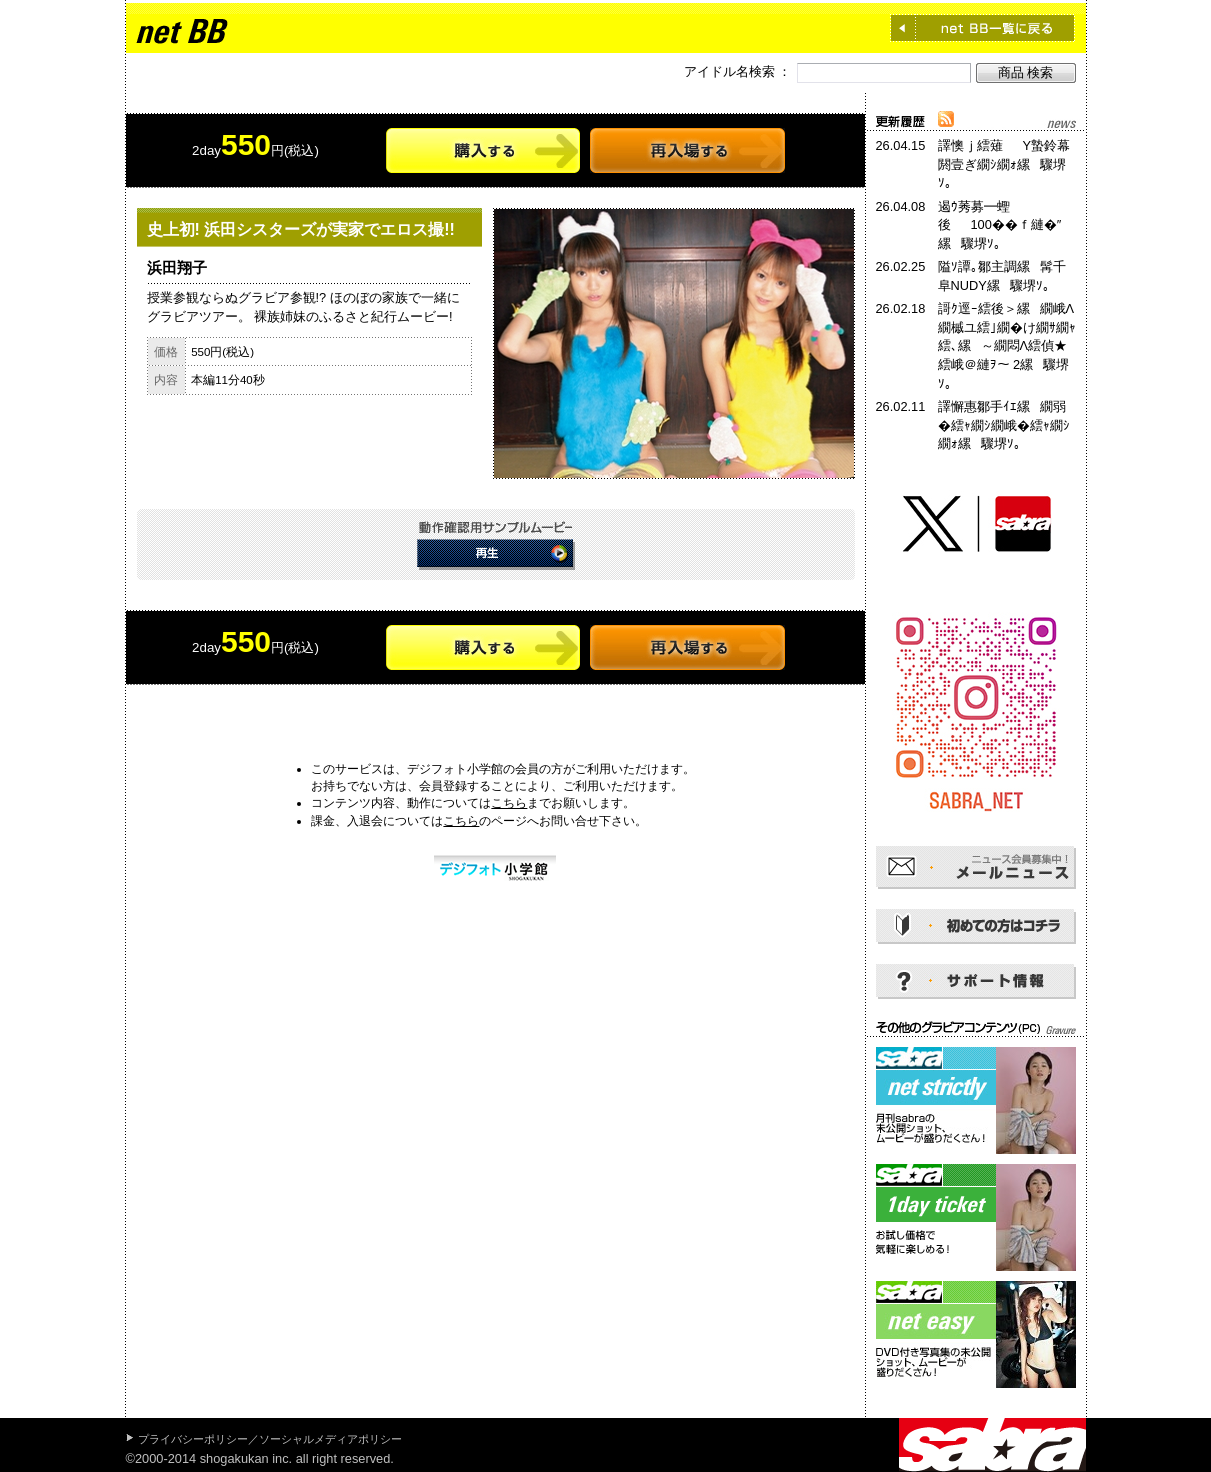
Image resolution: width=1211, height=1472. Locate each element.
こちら (509, 803)
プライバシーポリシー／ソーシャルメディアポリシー (270, 1439)
